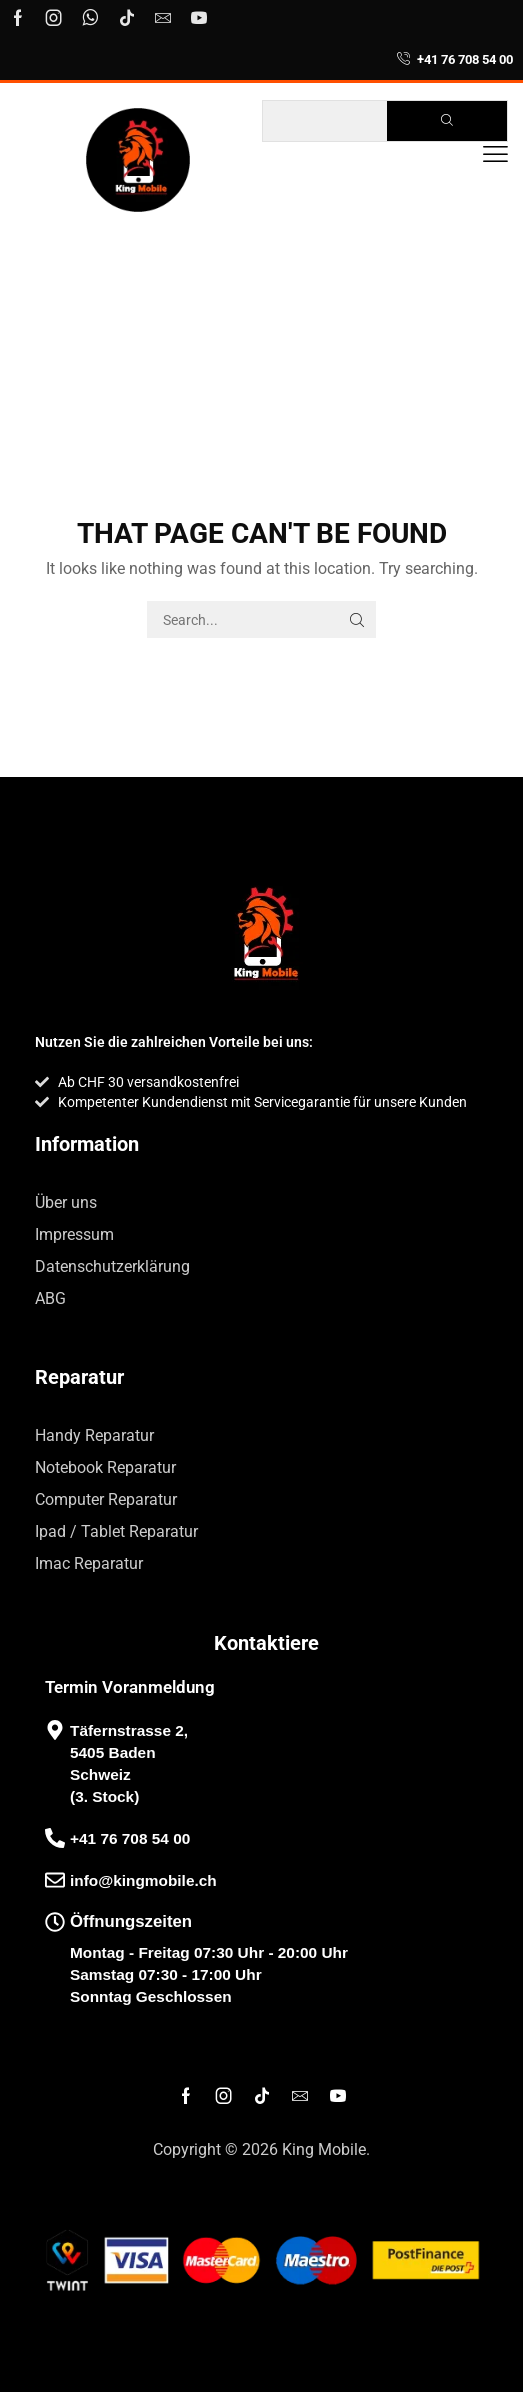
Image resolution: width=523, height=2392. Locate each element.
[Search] (447, 121)
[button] (495, 154)
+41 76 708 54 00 (465, 59)
